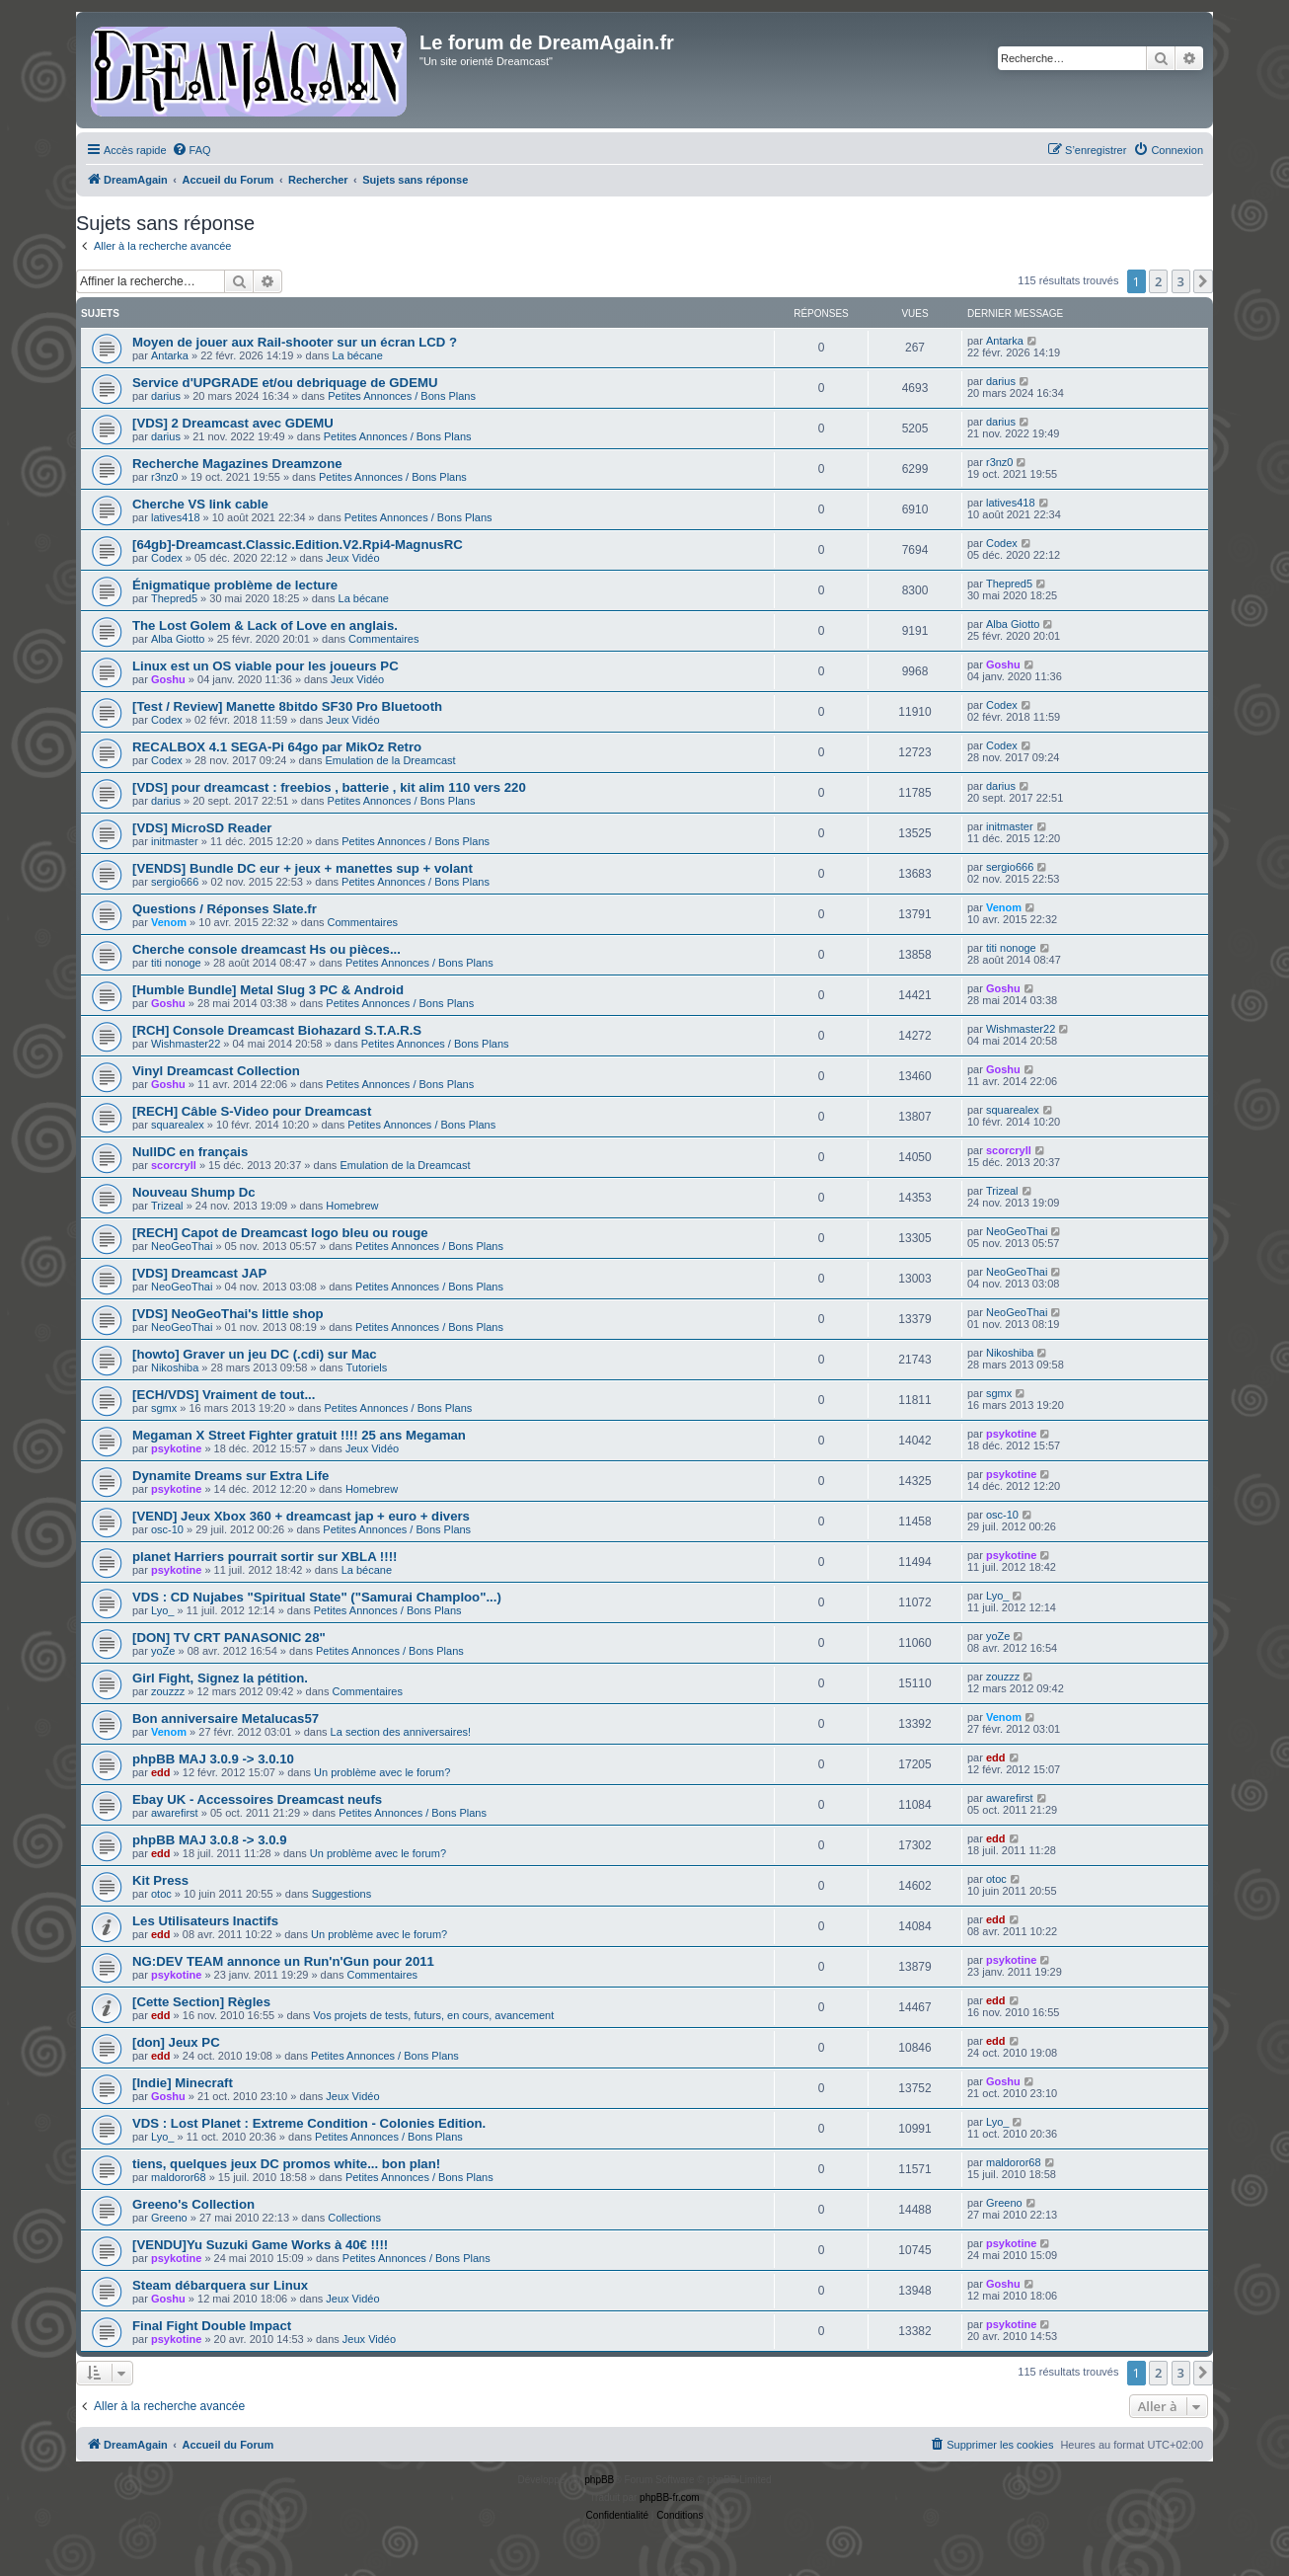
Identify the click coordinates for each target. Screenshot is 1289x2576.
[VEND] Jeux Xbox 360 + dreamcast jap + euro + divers (301, 1516)
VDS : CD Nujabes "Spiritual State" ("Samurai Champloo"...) (316, 1597)
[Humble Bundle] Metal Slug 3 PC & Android (268, 989)
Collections (354, 2218)
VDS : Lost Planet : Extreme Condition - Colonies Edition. (309, 2123)
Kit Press (160, 1880)
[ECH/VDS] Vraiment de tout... (223, 1394)
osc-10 (167, 1529)
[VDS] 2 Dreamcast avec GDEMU (233, 423)
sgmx (164, 1408)
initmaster (174, 841)
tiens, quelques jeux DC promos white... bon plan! (286, 2163)
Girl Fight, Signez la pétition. (220, 1678)
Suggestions (342, 1894)
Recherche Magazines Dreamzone (237, 463)
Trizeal (167, 1205)
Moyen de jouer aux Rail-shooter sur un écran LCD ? (294, 342)
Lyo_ (162, 1610)
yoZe (163, 1651)
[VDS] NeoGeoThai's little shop (228, 1313)
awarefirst (174, 1813)
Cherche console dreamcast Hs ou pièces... (266, 949)
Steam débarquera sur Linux (220, 2285)
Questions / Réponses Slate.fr (224, 908)
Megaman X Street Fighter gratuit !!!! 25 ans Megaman (299, 1435)
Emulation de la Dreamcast (391, 760)
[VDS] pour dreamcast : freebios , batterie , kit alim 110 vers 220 (329, 787)
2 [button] (1158, 281)
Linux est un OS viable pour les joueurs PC (265, 666)
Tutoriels (367, 1367)
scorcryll (173, 1165)
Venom (169, 922)
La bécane (357, 355)
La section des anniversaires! (401, 1732)
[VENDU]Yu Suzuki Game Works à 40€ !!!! (260, 2244)
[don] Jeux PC (176, 2042)
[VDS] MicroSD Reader (201, 827)
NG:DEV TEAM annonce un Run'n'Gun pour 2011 (283, 1961)
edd (161, 1772)
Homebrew (352, 1205)
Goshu (168, 679)
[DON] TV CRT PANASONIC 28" (229, 1637)
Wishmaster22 (185, 1044)
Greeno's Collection (193, 2204)
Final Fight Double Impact (211, 2325)
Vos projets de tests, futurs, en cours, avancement (433, 2015)
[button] (1203, 281)
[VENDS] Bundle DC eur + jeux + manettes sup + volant (302, 868)
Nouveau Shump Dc (194, 1192)
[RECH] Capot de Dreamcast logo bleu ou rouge (280, 1232)
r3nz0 (165, 477)
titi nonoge (176, 963)
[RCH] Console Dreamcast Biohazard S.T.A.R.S (276, 1030)
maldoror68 (178, 2177)
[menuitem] (191, 150)
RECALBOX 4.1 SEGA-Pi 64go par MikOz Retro (276, 747)
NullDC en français (190, 1151)
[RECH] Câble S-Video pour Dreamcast (251, 1111)
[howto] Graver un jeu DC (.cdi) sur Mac (254, 1354)
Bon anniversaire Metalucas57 (225, 1718)
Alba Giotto (177, 639)
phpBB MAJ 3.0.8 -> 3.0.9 (209, 1840)
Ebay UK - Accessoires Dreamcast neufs (257, 1799)
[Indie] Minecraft (182, 2082)
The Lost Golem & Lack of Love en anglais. (265, 625)
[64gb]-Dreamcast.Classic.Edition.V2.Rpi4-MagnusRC (297, 544)
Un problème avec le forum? (382, 1772)
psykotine (176, 1448)
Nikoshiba (174, 1367)
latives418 (175, 517)
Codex (167, 558)
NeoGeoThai (181, 1246)
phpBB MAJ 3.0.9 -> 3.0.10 (213, 1759)
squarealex (177, 1125)
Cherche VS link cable (200, 504)
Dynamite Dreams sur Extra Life (230, 1475)
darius (166, 396)
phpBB (599, 2479)
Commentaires (383, 639)
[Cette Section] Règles (201, 2001)
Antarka (170, 355)
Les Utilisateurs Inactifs (205, 1920)
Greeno (169, 2218)
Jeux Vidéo (352, 558)
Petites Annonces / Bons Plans (402, 396)
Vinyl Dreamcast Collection (216, 1070)
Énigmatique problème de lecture (235, 585)
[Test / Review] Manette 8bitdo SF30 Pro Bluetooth (287, 706)
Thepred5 (174, 598)
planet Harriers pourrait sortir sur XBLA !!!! (264, 1556)
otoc (161, 1894)
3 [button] (1180, 281)
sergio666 (174, 882)
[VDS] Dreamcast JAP (199, 1273)
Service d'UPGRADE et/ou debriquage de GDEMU (284, 382)
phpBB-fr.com (670, 2497)
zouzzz (168, 1691)
